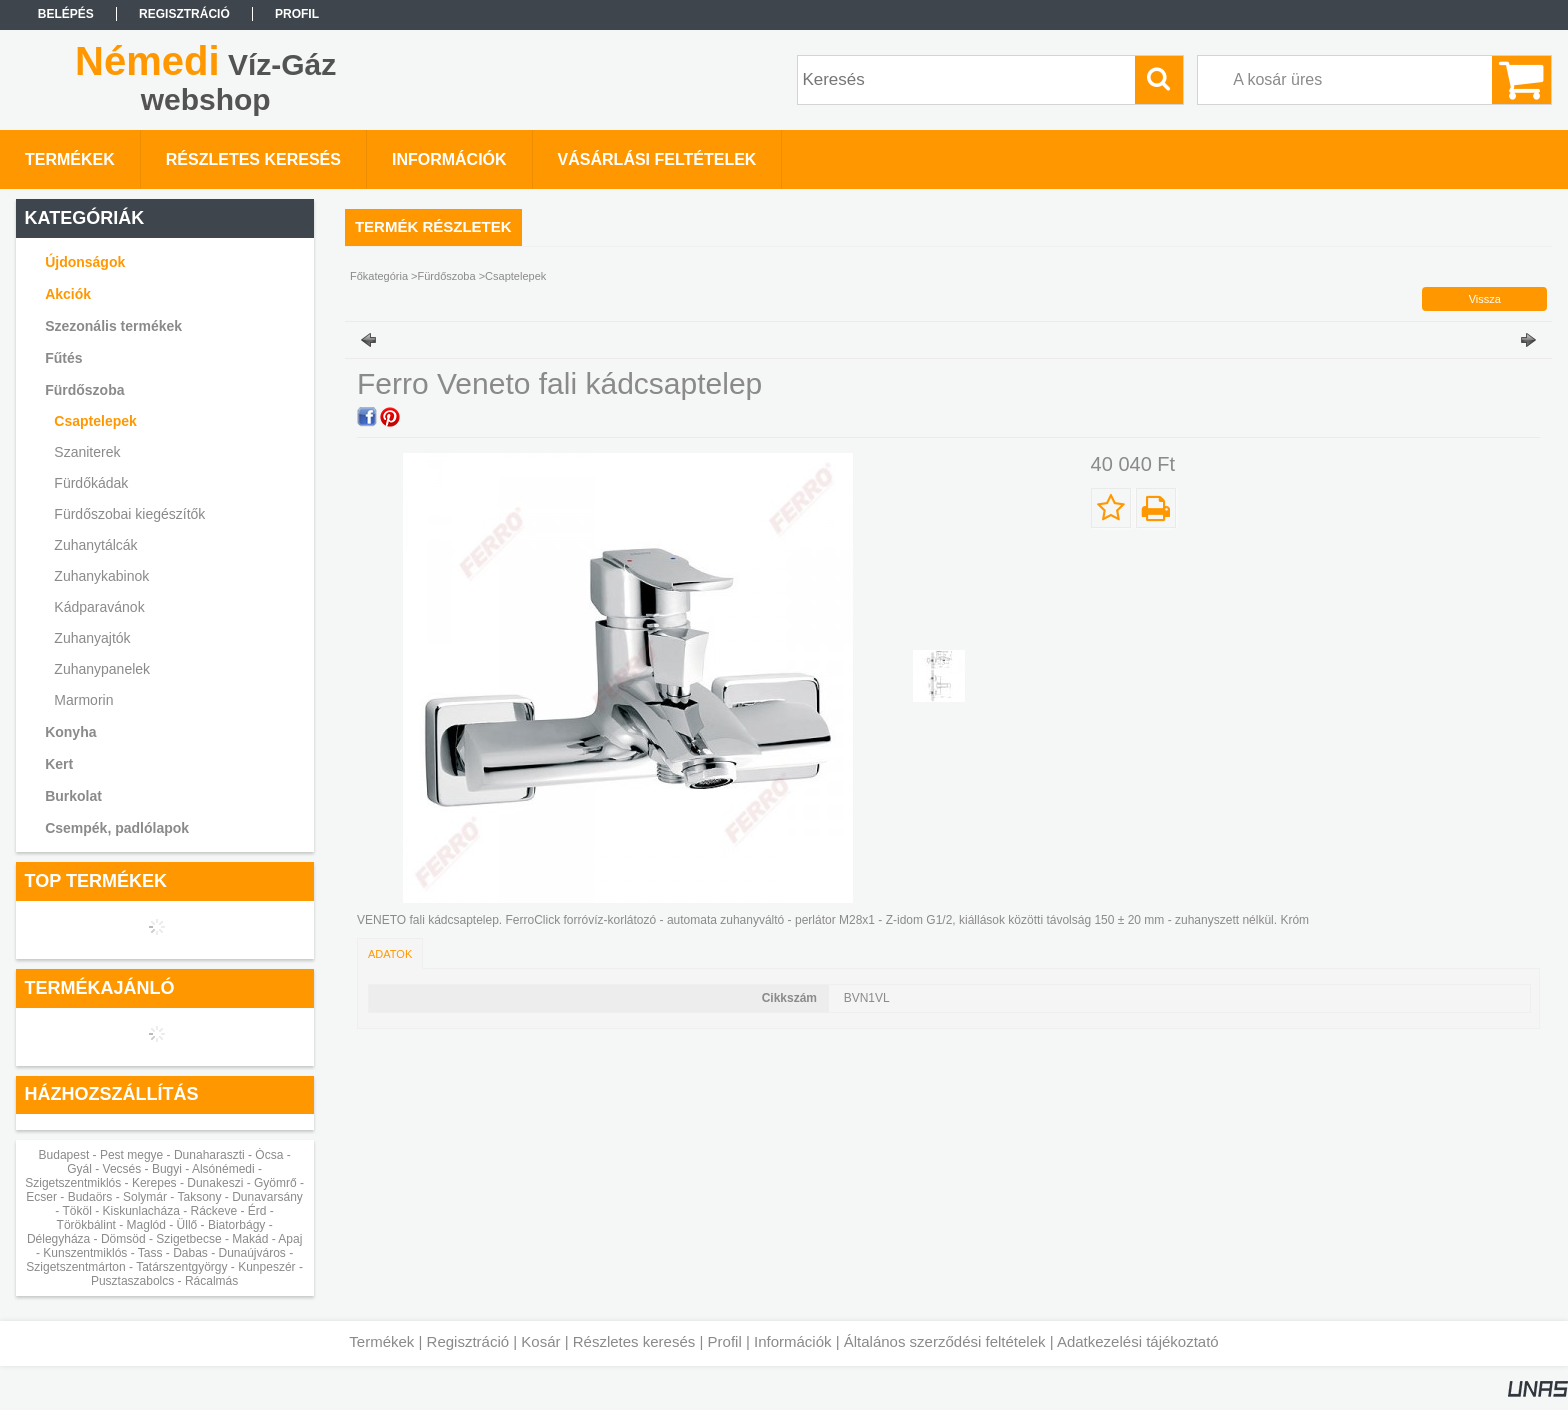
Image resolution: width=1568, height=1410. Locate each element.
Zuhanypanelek (102, 669)
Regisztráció (468, 1341)
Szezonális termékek (113, 326)
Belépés (66, 14)
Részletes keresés (634, 1341)
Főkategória (379, 276)
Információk (793, 1341)
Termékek (381, 1341)
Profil (725, 1341)
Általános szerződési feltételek (945, 1341)
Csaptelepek (95, 421)
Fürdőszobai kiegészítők (129, 514)
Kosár (540, 1341)
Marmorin (83, 700)
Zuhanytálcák (95, 545)
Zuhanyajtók (92, 638)
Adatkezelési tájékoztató (1138, 1341)
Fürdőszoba (447, 276)
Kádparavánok (99, 607)
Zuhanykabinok (101, 576)
